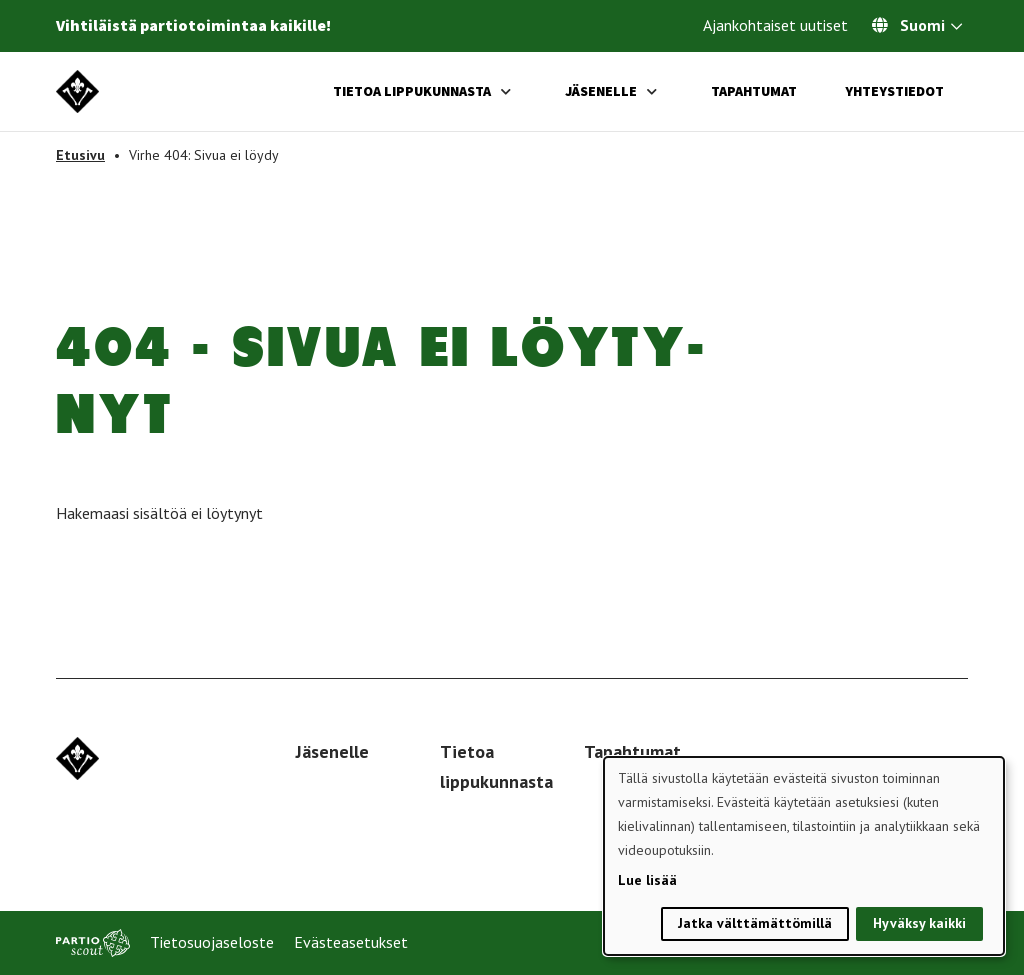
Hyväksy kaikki (919, 923)
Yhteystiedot (894, 91)
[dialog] (804, 856)
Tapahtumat (754, 91)
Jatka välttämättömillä (755, 923)
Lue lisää (647, 880)
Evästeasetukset (351, 942)
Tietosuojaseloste (212, 942)
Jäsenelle (601, 91)
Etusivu (80, 155)
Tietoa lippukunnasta (412, 91)
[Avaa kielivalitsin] (956, 28)
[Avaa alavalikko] (506, 91)
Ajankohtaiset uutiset (775, 25)
